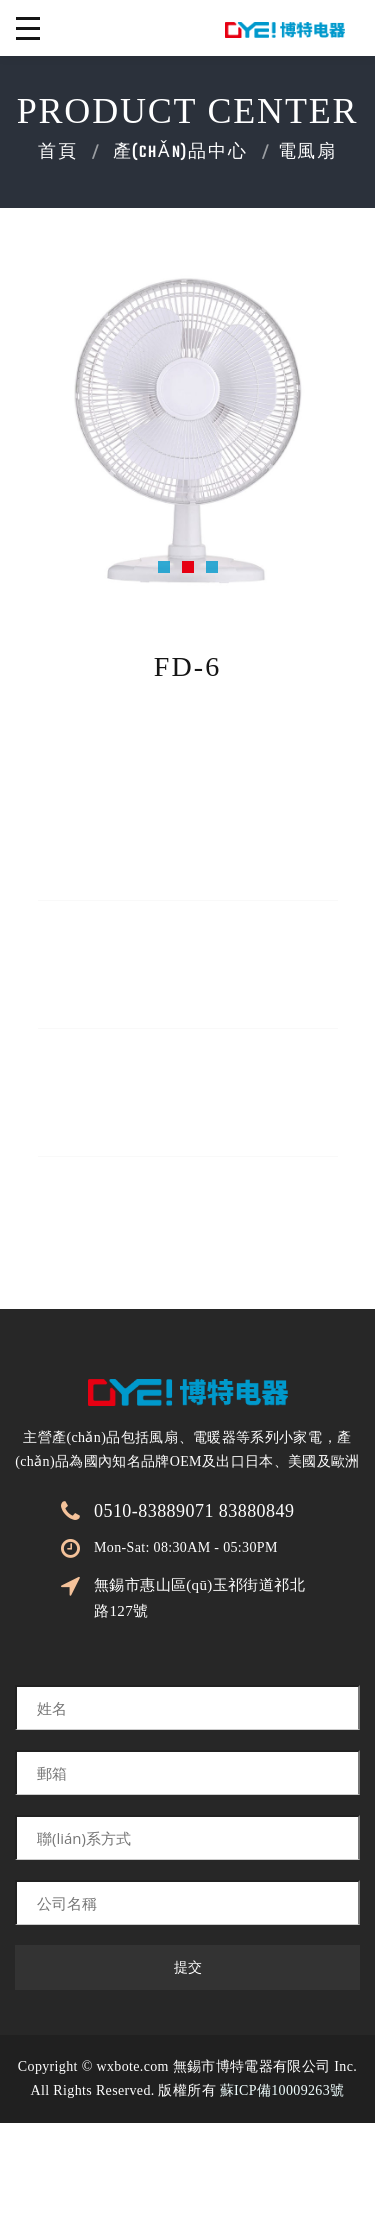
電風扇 (307, 153)
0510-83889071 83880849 (194, 1511)
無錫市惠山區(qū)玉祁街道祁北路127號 (199, 1598)
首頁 (58, 153)
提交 (188, 1967)
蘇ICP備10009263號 (282, 2090)
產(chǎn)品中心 (180, 153)
